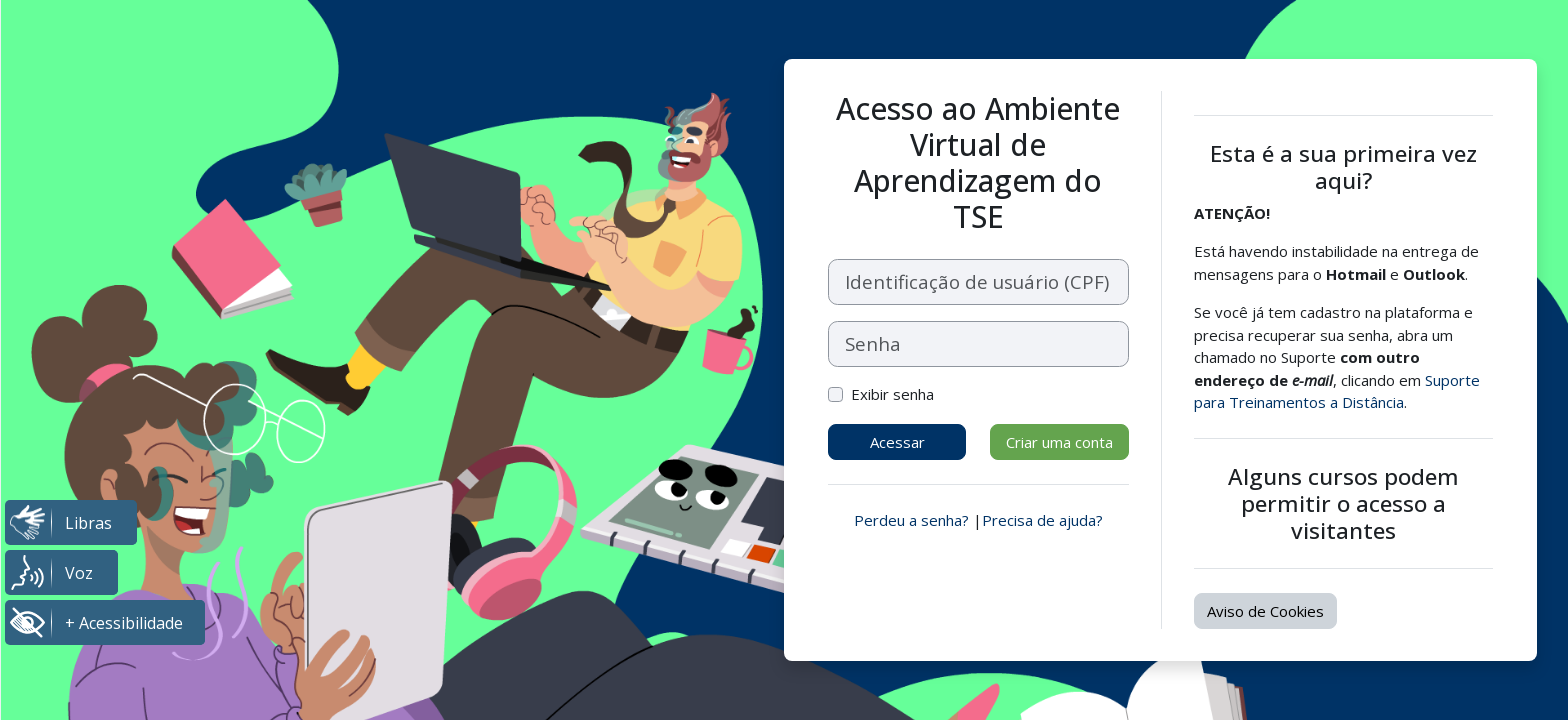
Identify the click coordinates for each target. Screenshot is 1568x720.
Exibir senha (892, 394)
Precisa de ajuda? (1042, 520)
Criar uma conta (1059, 442)
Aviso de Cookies (1265, 611)
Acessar (897, 442)
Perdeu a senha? (911, 520)
